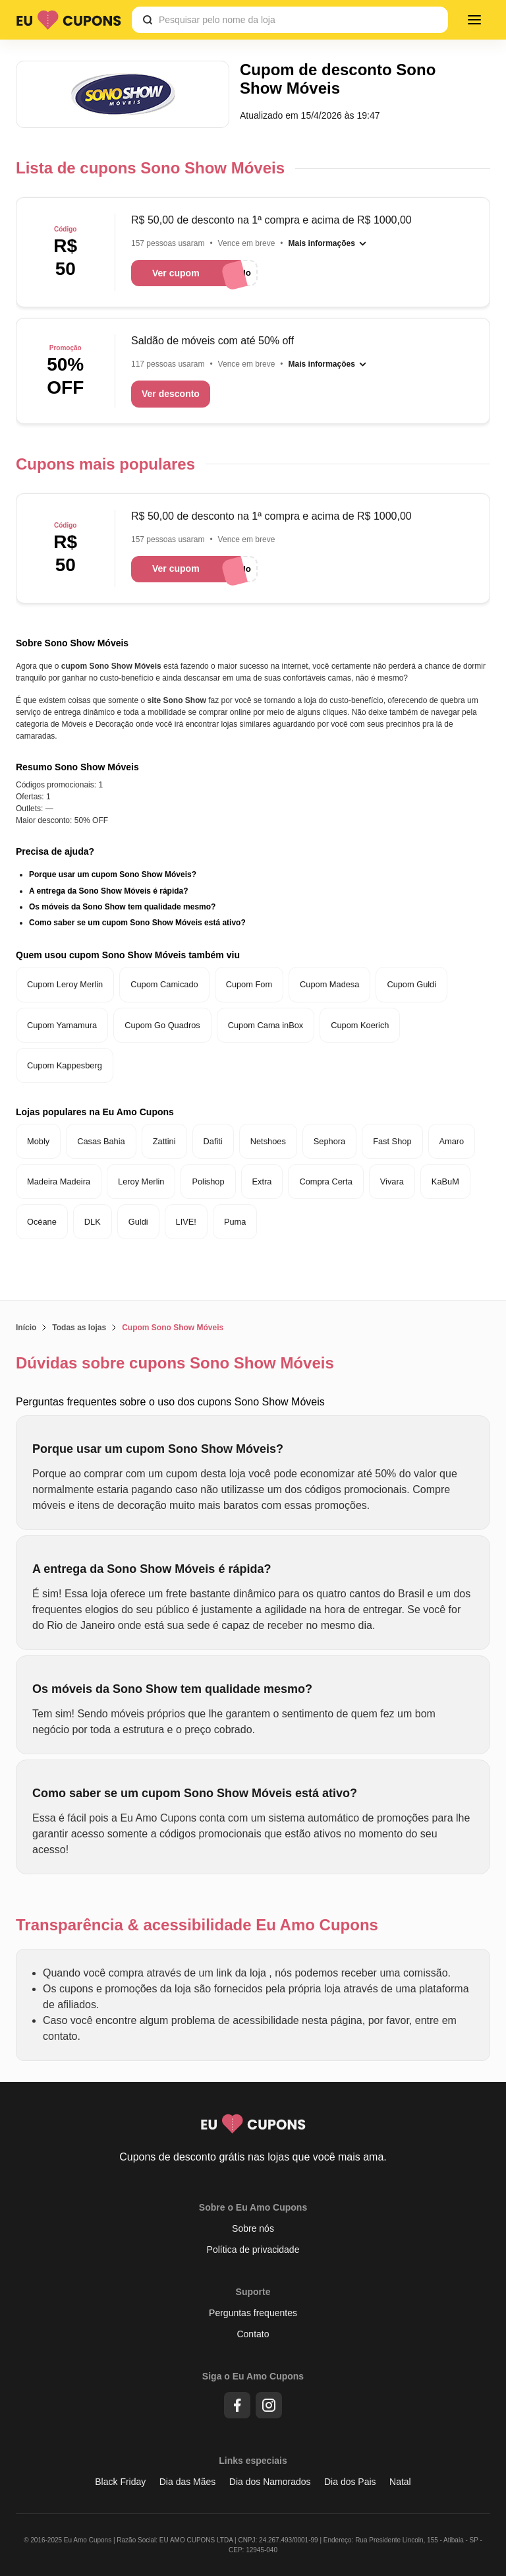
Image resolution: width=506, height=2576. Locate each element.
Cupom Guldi (411, 984)
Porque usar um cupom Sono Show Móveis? (112, 874)
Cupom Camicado (164, 984)
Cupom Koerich (360, 1025)
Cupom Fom (249, 984)
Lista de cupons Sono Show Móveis (150, 168)
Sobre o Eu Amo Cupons (253, 2207)
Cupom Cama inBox (266, 1025)
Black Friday (120, 2481)
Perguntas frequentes (253, 2313)
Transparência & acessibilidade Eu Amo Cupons (197, 1925)
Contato (253, 2334)
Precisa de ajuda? (55, 851)
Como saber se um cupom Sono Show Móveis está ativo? (137, 922)
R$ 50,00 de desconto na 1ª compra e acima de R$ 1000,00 (271, 220)
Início (26, 1327)
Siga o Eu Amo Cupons (253, 2376)
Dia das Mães (187, 2481)
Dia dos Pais (350, 2481)
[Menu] (474, 20)
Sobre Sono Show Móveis (72, 643)
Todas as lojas (79, 1327)
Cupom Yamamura (62, 1025)
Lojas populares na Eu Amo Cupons (95, 1112)
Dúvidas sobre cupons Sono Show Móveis (175, 1363)
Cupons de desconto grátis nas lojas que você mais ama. (253, 2156)
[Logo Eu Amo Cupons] (68, 20)
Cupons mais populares (105, 464)
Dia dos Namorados (270, 2481)
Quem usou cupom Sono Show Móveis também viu (128, 955)
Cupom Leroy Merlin (65, 984)
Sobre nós (253, 2228)
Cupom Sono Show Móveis (172, 1327)
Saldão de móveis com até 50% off (212, 340)
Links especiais (253, 2460)
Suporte (253, 2291)
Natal (400, 2481)
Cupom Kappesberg (64, 1065)
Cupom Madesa (329, 984)
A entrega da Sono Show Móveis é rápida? (108, 891)
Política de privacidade (253, 2249)
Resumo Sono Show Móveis (77, 767)
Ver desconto (171, 393)
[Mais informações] (328, 243)
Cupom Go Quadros (162, 1025)
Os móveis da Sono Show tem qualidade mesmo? (122, 906)
